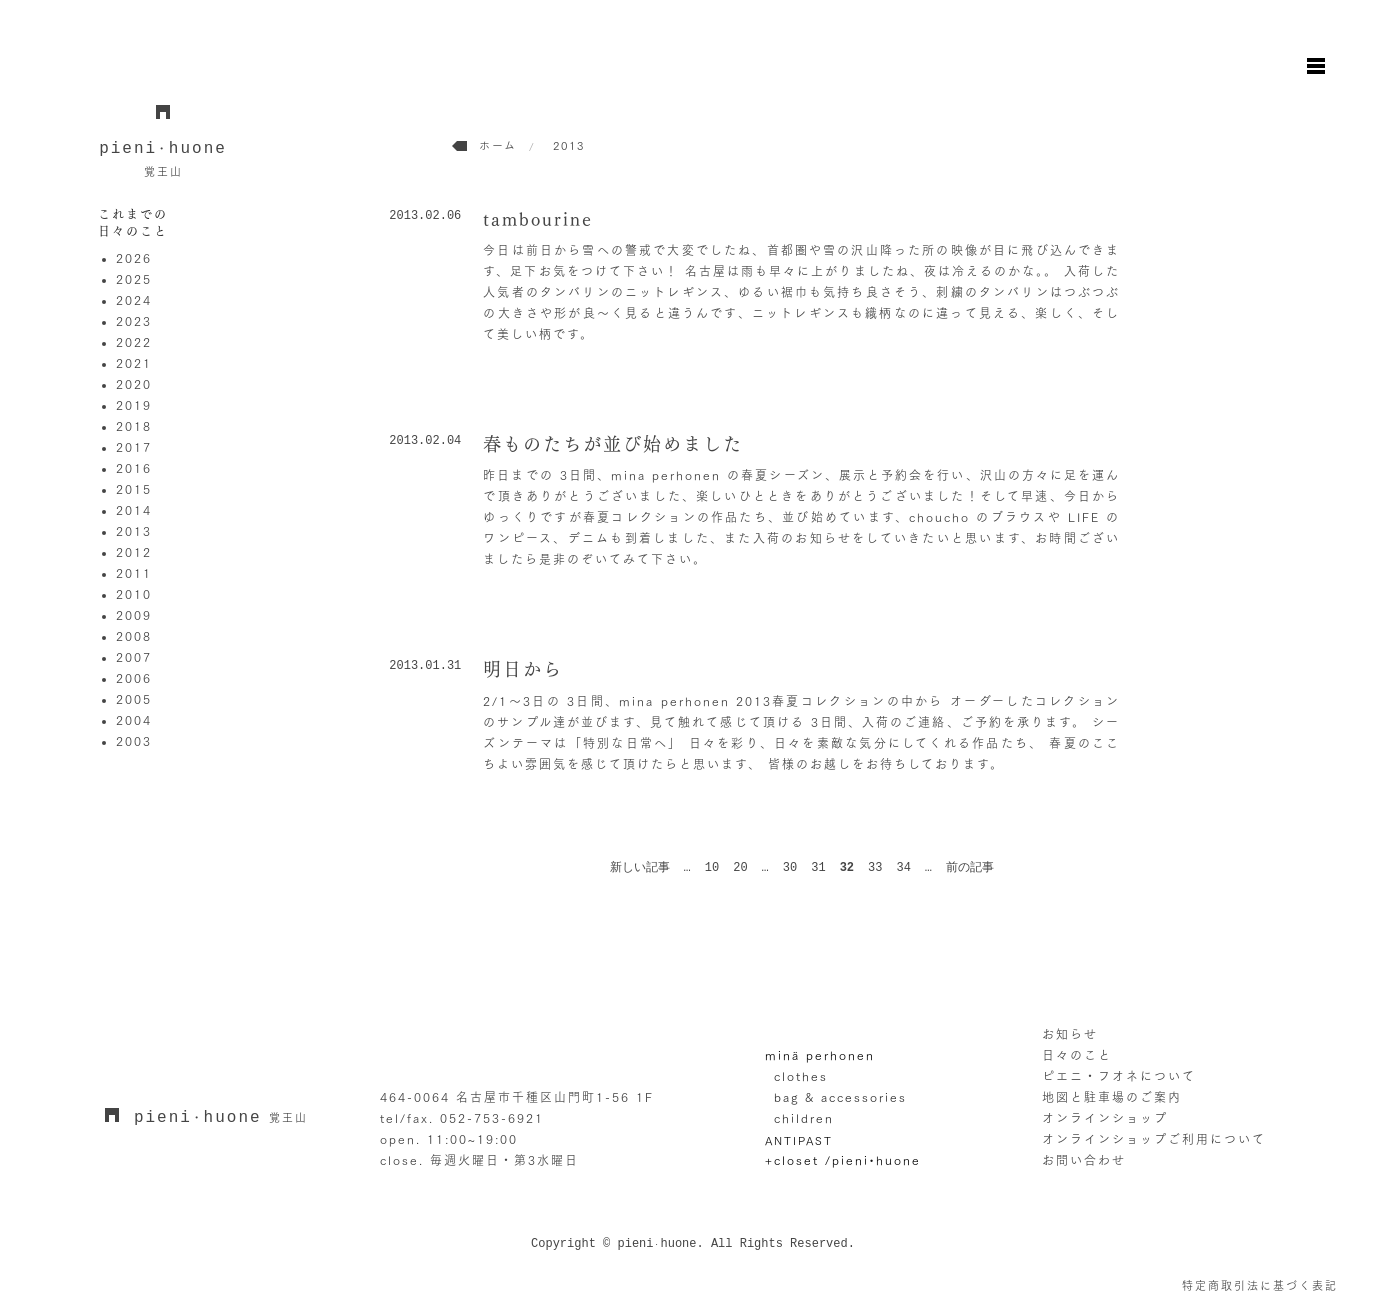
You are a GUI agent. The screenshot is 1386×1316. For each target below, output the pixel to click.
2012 (134, 552)
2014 (134, 510)
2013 (134, 531)
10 (712, 868)
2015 (134, 489)
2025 (134, 279)
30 (790, 868)
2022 (134, 342)
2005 (134, 699)
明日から (523, 669)
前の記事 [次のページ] (970, 868)
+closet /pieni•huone (843, 1160)
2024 (134, 300)
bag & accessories (840, 1097)
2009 (134, 615)
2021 (134, 363)
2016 (134, 468)
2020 (134, 384)
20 (740, 868)
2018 (134, 426)
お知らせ (1070, 1034)
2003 (134, 741)
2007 (134, 657)
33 (875, 868)
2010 (134, 594)
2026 (134, 258)
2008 (134, 636)
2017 (134, 447)
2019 (134, 405)
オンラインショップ (1105, 1118)
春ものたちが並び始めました (613, 444)
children (804, 1118)
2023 (134, 321)
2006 (134, 678)
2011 (134, 573)
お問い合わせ (1084, 1160)
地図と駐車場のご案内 (1112, 1097)
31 (818, 868)
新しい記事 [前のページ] (640, 868)
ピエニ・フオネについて (1119, 1076)
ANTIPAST (799, 1139)
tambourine (538, 219)
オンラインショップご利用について (1154, 1139)
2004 (134, 720)
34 (903, 868)
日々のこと (1077, 1055)
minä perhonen (820, 1055)
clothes (801, 1076)
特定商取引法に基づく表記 (1260, 1285)
